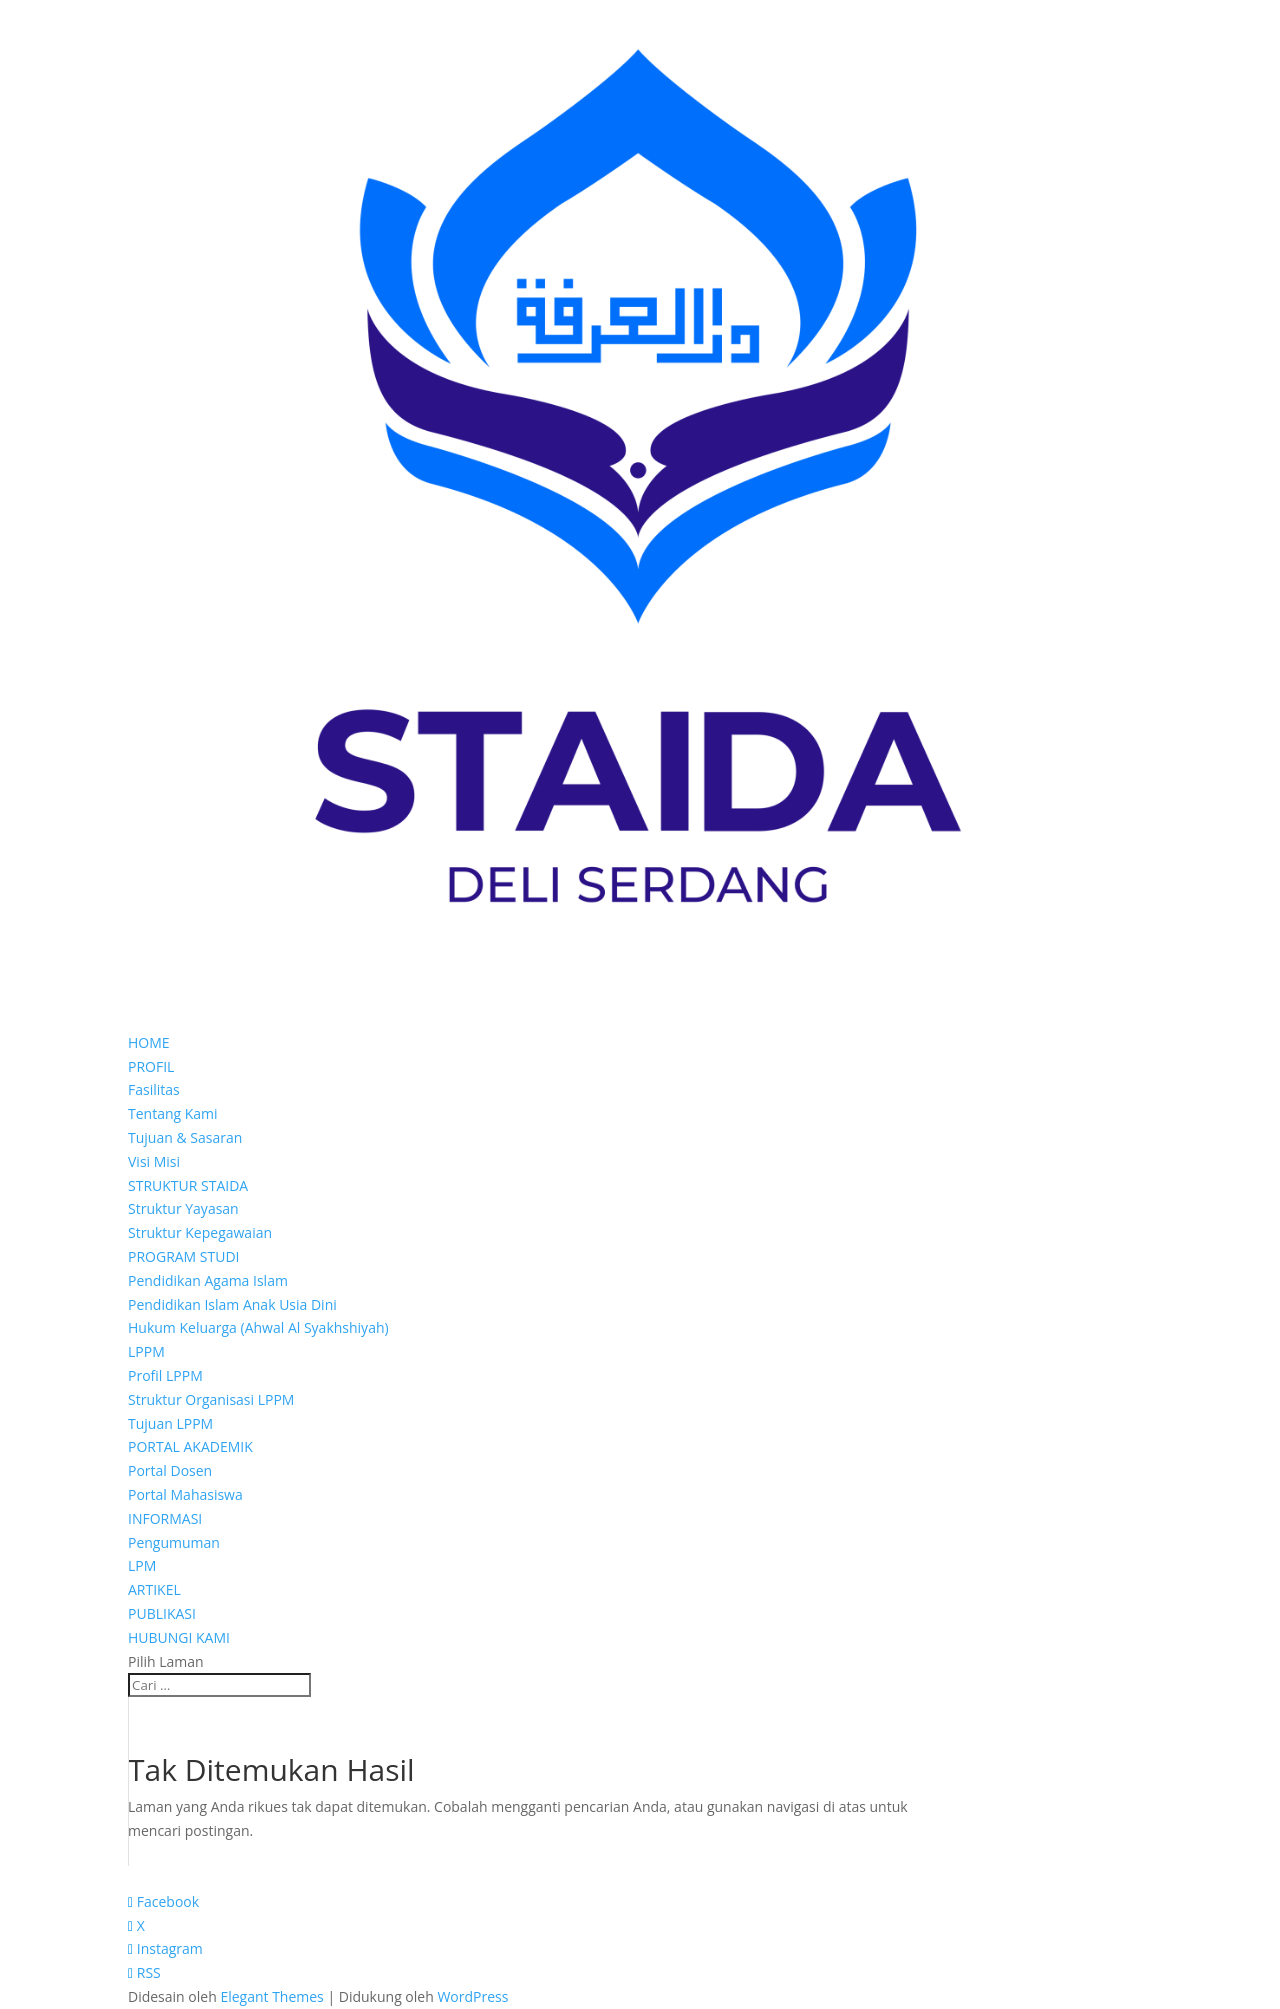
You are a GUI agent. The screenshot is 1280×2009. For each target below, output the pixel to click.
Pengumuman (174, 1542)
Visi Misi (154, 1161)
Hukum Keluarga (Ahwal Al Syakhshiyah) (258, 1327)
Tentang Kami (173, 1113)
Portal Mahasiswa (185, 1494)
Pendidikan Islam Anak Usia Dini (232, 1304)
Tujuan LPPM (170, 1423)
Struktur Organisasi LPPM (211, 1399)
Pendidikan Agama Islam (208, 1280)
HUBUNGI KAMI (179, 1637)
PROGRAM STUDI (184, 1256)
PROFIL (151, 1066)
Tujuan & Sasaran (185, 1137)
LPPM (146, 1351)
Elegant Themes (271, 1996)
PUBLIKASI (162, 1613)
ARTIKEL (154, 1589)
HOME (149, 1042)
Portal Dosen (170, 1470)
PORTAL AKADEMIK (190, 1446)
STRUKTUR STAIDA (188, 1185)
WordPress (472, 1996)
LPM (142, 1565)
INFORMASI (165, 1518)
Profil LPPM (165, 1375)
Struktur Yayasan (183, 1208)
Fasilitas (154, 1089)
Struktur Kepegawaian (200, 1232)
